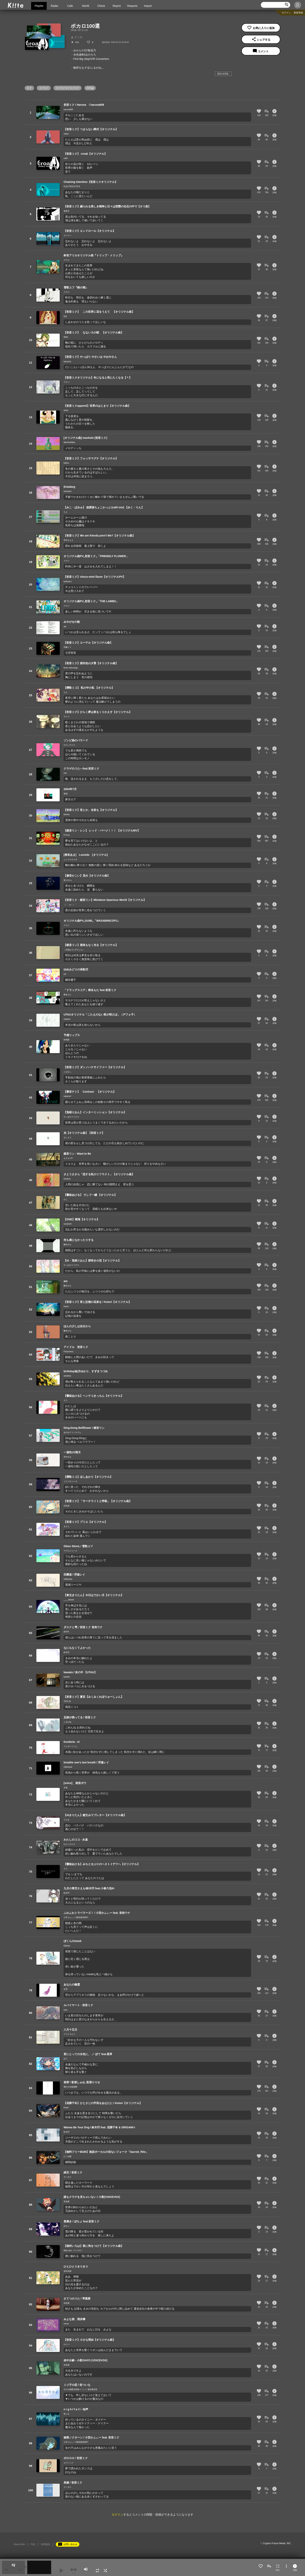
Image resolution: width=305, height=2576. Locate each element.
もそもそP (68, 1158)
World (85, 5)
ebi (65, 626)
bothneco (68, 581)
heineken (68, 491)
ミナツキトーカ (70, 1481)
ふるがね (67, 1722)
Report (117, 5)
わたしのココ (69, 745)
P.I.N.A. (67, 835)
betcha (66, 814)
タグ (29, 88)
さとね (76, 36)
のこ (65, 1199)
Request (132, 5)
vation (66, 134)
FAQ (33, 2544)
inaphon (67, 1019)
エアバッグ (68, 2463)
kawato (67, 1677)
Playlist (39, 5)
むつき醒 (67, 2156)
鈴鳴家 (66, 1040)
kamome (67, 361)
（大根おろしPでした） (74, 950)
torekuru (67, 1179)
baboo (66, 463)
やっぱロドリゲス (71, 1117)
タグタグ (43, 88)
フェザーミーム (70, 1746)
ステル (66, 260)
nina (65, 2010)
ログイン (286, 12)
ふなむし (67, 1072)
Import (148, 5)
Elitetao (67, 1946)
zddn (66, 158)
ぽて (65, 2059)
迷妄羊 (66, 211)
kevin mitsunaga (71, 668)
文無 (65, 1788)
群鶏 (65, 794)
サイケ (66, 716)
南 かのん (68, 880)
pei (65, 974)
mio (65, 773)
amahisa (67, 1376)
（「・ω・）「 (70, 905)
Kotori (66, 1306)
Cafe (70, 5)
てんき (66, 1820)
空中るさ (67, 1457)
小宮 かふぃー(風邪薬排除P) (76, 1917)
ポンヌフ (67, 1138)
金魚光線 (67, 2271)
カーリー (67, 235)
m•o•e (66, 2324)
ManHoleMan (69, 442)
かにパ (66, 2344)
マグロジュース (70, 1551)
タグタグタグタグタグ (67, 88)
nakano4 (67, 1096)
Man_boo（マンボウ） (73, 2250)
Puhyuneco (68, 1351)
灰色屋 (66, 2201)
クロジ (66, 561)
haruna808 (68, 109)
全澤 (65, 1989)
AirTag (90, 88)
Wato (66, 337)
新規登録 (298, 12)
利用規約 (45, 2544)
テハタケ (67, 2177)
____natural (69, 1600)
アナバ (66, 382)
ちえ (65, 512)
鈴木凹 (66, 1652)
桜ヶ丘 (66, 2414)
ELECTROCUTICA (72, 186)
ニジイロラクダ (70, 859)
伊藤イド (67, 647)
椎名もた (67, 995)
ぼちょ (66, 2226)
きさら (66, 1526)
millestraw (68, 1579)
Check (101, 5)
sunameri (68, 1224)
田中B (66, 1632)
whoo (66, 410)
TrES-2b (67, 1701)
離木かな (67, 1244)
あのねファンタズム (72, 1432)
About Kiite (19, 2544)
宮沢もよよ (68, 540)
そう (65, 1400)
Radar (54, 5)
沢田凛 (66, 1506)
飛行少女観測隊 (70, 2087)
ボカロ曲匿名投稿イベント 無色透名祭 (80, 2389)
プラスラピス (69, 2034)
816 (65, 316)
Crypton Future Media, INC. (277, 2543)
